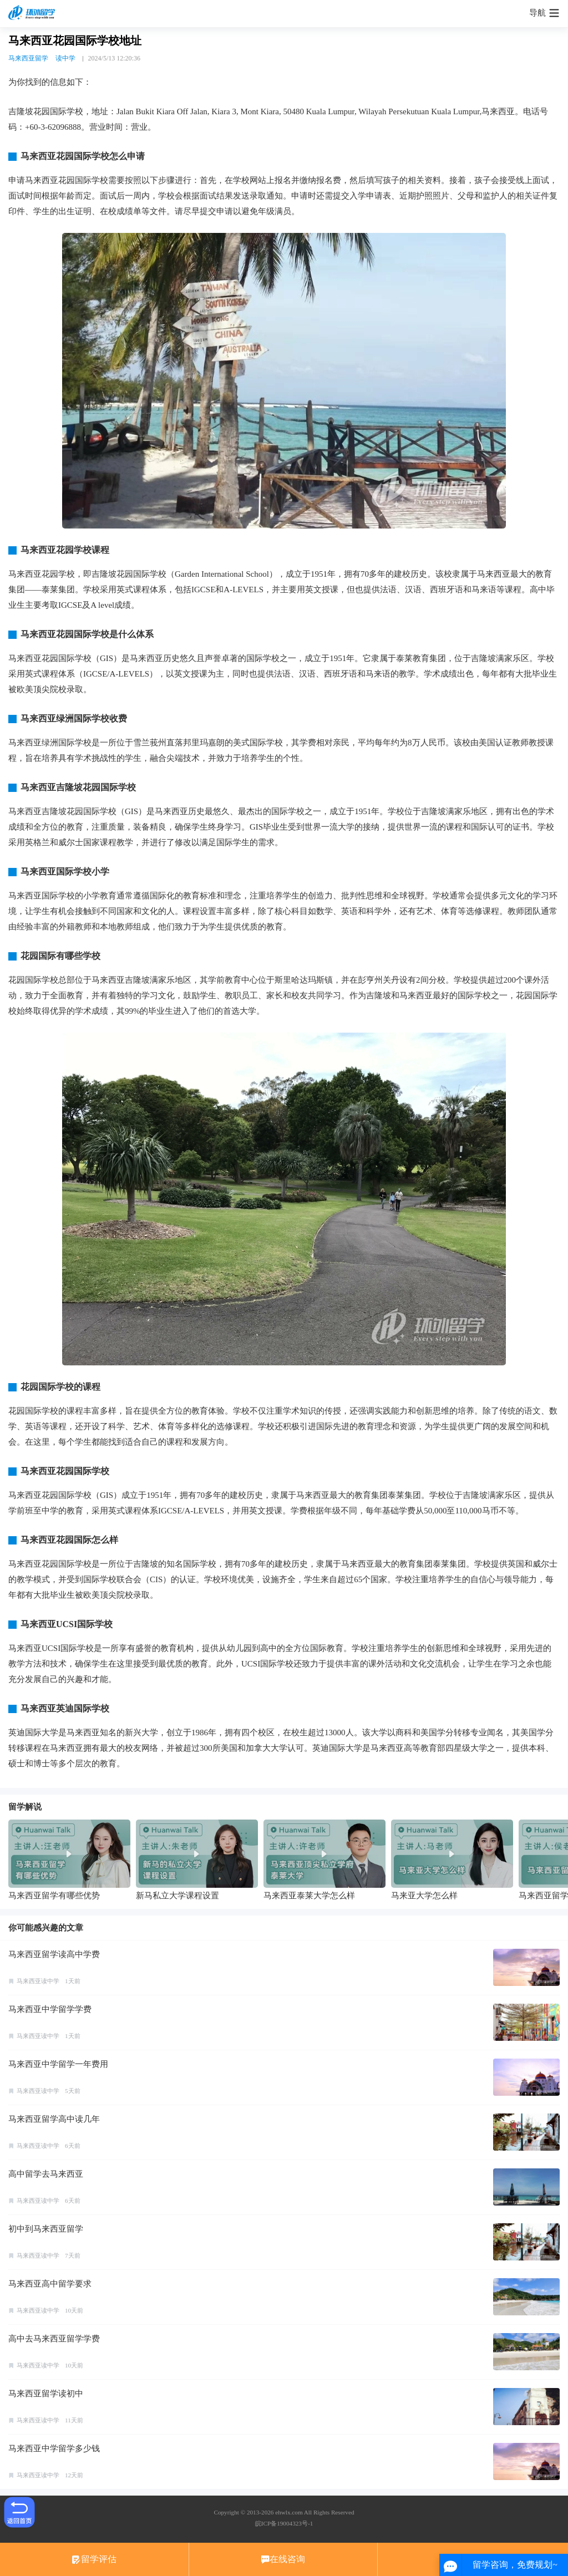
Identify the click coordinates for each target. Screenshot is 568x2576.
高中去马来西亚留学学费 (54, 2338)
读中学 (65, 58)
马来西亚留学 (28, 58)
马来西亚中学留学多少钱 (54, 2448)
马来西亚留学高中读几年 (54, 2119)
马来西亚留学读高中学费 (54, 1954)
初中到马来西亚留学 (45, 2228)
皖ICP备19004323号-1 (284, 2523)
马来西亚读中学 (38, 1981)
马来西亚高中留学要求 (50, 2283)
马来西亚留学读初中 (45, 2393)
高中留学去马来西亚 (45, 2173)
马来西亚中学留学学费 (50, 2009)
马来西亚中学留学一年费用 (58, 2064)
